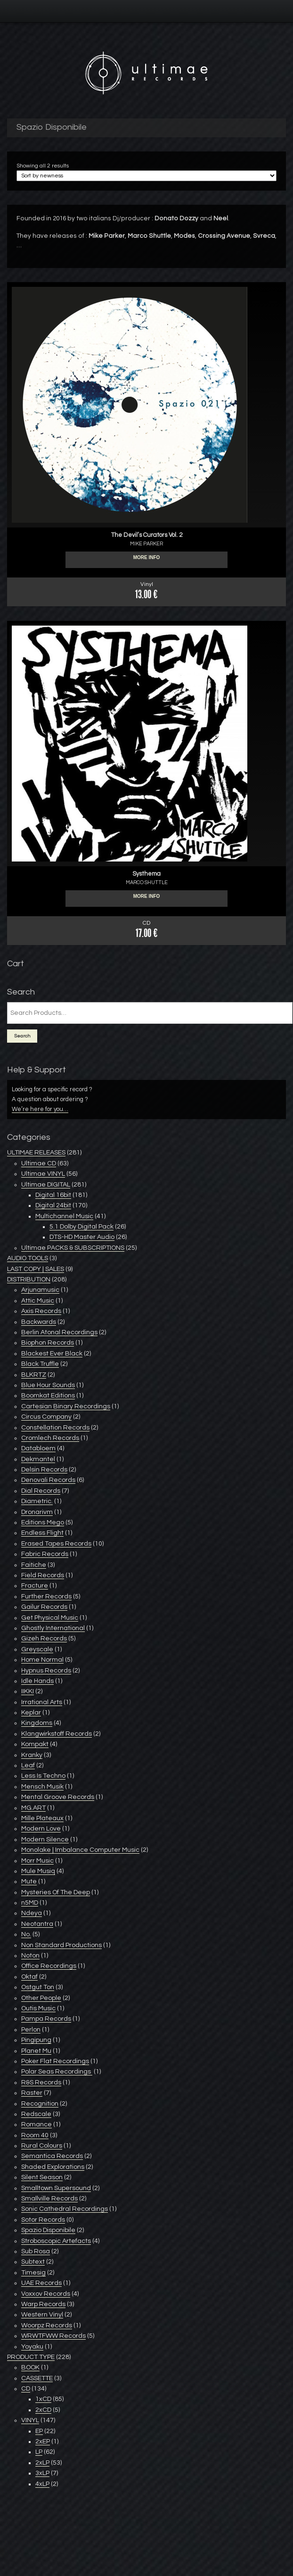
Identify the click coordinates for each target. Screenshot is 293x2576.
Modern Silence (45, 1839)
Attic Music (37, 1300)
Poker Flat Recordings (55, 2061)
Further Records (46, 1596)
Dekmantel (38, 1459)
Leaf (28, 1765)
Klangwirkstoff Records (56, 1734)
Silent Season (42, 2177)
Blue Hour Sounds (48, 1385)
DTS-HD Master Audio (81, 1237)
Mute (29, 1881)
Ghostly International (53, 1628)
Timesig (33, 2272)
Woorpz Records (46, 2325)
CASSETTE (37, 2378)
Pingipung (36, 2040)
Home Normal (42, 1659)
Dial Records (40, 1491)
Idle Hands (37, 1681)
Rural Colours (41, 2145)
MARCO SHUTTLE (147, 882)
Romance (36, 2124)
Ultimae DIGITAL (45, 1184)
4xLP (42, 2484)
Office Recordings (48, 1966)
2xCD (43, 2410)
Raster (31, 2093)
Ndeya (31, 1913)
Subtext (33, 2261)
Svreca (264, 236)
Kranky (31, 1755)
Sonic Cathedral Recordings (64, 2209)
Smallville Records (49, 2198)
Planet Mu (36, 2051)
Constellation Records (55, 1427)
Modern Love (41, 1828)
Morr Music (37, 1860)
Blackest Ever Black (51, 1353)
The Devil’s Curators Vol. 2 (146, 535)
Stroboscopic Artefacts (56, 2241)
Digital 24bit (53, 1205)
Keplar (31, 1712)
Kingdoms (36, 1723)
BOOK (30, 2367)
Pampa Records (46, 2019)
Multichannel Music (64, 1216)
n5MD (29, 1902)
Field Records (42, 1575)
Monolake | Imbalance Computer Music (80, 1850)
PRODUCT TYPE (31, 2357)
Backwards (38, 1322)
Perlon (31, 2029)
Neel (220, 218)
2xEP (42, 2441)
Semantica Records (52, 2156)
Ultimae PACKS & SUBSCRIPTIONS (72, 1248)
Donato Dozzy (177, 218)
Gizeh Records (44, 1638)
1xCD (43, 2399)
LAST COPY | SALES (35, 1269)
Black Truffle (40, 1364)
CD (25, 2388)
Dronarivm (37, 1512)
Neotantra (37, 1924)
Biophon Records (47, 1342)
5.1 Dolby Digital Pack (81, 1226)
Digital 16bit (53, 1195)
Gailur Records (44, 1607)
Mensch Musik (42, 1786)
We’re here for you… (40, 1109)
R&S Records (41, 2082)
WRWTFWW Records (53, 2336)
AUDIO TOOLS (27, 1258)
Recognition (39, 2103)
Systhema (146, 873)
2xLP (42, 2462)
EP (39, 2431)
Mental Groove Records (57, 1797)
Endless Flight (42, 1533)
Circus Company (46, 1416)
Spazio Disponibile (48, 2230)
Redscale (36, 2114)
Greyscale (37, 1649)
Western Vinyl (42, 2314)
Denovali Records (48, 1480)
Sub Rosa (35, 2251)
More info (146, 560)
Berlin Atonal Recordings (59, 1332)
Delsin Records (44, 1469)
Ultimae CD (38, 1163)
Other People (41, 1998)
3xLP (42, 2473)
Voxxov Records (45, 2294)
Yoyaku (32, 2346)
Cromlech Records (50, 1438)
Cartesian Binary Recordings (65, 1406)
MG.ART (33, 1808)
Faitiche (33, 1565)
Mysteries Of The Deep (55, 1892)
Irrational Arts (41, 1702)
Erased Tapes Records (56, 1543)
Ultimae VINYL (43, 1174)
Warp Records (43, 2304)
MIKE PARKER (146, 543)
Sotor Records (43, 2219)
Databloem (38, 1448)
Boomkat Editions (48, 1395)
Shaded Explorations (52, 2167)
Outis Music (38, 2008)
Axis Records (41, 1311)
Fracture (34, 1585)
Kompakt (35, 1744)
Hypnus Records (46, 1670)
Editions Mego (42, 1522)
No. (26, 1934)
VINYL (30, 2420)
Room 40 (35, 2135)
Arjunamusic (40, 1290)
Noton (30, 1955)
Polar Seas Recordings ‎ (56, 2071)
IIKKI (27, 1691)
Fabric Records (44, 1554)
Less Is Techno (43, 1776)
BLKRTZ (33, 1375)
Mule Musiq (38, 1871)
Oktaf (29, 1977)
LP (38, 2452)
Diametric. (37, 1501)
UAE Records (41, 2283)
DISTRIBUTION (28, 1279)
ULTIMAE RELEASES (36, 1152)
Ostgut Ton (37, 1987)
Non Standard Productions (61, 1945)
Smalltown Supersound (56, 2188)
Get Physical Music (49, 1617)
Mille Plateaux (42, 1818)
